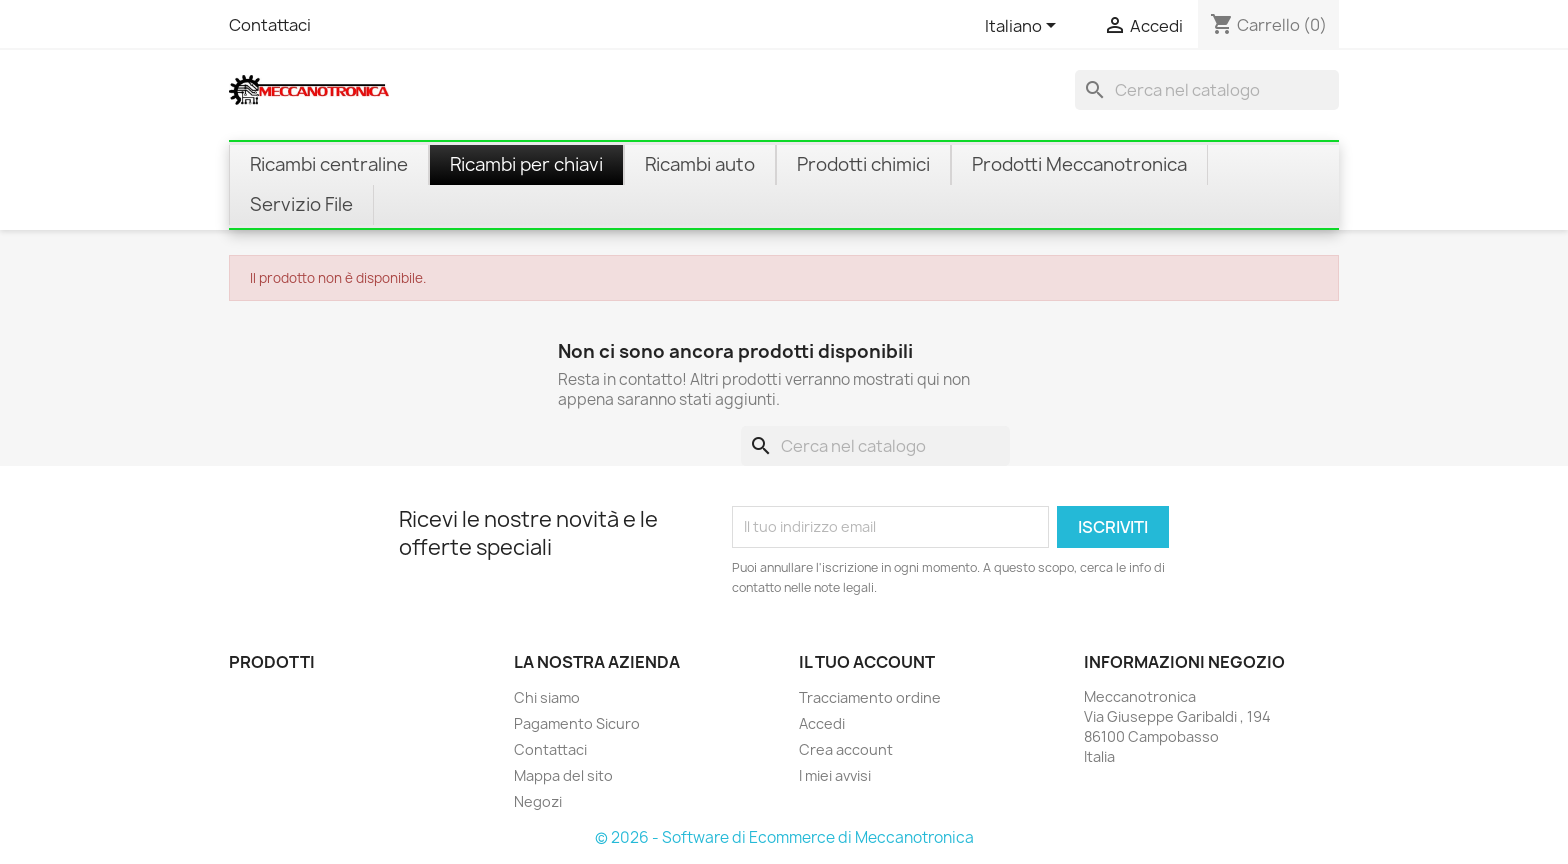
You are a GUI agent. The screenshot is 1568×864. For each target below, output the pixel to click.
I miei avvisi (835, 775)
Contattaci (270, 25)
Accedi (822, 723)
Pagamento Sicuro (577, 723)
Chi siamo (547, 697)
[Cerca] (1207, 90)
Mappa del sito (563, 775)
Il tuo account (867, 662)
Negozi (538, 801)
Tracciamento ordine (870, 697)
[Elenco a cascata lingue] (1024, 27)
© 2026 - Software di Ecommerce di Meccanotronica (784, 837)
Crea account (846, 749)
